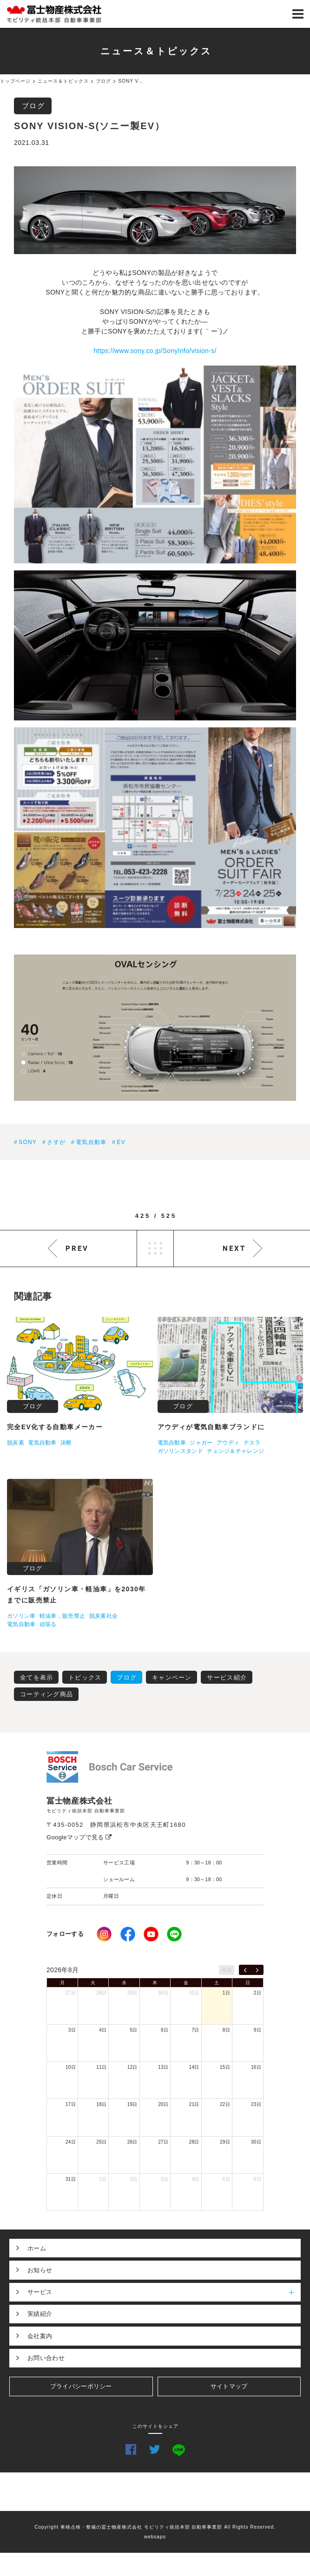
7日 (195, 2030)
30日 (163, 1992)
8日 (226, 2030)
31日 (194, 1992)
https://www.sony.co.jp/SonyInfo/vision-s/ (154, 350)
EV (121, 1142)
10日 (71, 2067)
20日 (163, 2104)
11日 (101, 2067)
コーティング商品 (46, 1694)
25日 (101, 2141)
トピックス (85, 1677)
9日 (257, 2030)
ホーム (36, 2248)
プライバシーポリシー (81, 2386)
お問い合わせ (46, 2357)
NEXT (234, 1248)
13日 (163, 2067)
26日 (132, 2141)
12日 (132, 2067)
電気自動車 (91, 1142)
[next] (257, 1970)
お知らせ (39, 2270)
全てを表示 (36, 1677)
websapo (155, 2536)
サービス (164, 2292)
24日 (71, 2141)
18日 (101, 2104)
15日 (225, 2067)
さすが (56, 1142)
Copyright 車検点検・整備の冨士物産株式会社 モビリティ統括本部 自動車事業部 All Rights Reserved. (155, 2527)
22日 (225, 2104)
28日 (101, 1992)
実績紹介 (39, 2313)
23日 (256, 2104)
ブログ (33, 106)
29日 (132, 1992)
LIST (155, 1248)
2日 (257, 1992)
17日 (71, 2104)
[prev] (245, 1970)
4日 (102, 2030)
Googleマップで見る (79, 1837)
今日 (226, 1970)
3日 (72, 2030)
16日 (256, 2067)
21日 (194, 2104)
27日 (71, 1992)
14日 (194, 2067)
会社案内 (39, 2336)
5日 (134, 2030)
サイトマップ (229, 2386)
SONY (28, 1142)
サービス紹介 (227, 1677)
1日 (226, 1992)
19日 (132, 2104)
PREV (77, 1248)
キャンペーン (172, 1677)
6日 (164, 2030)
